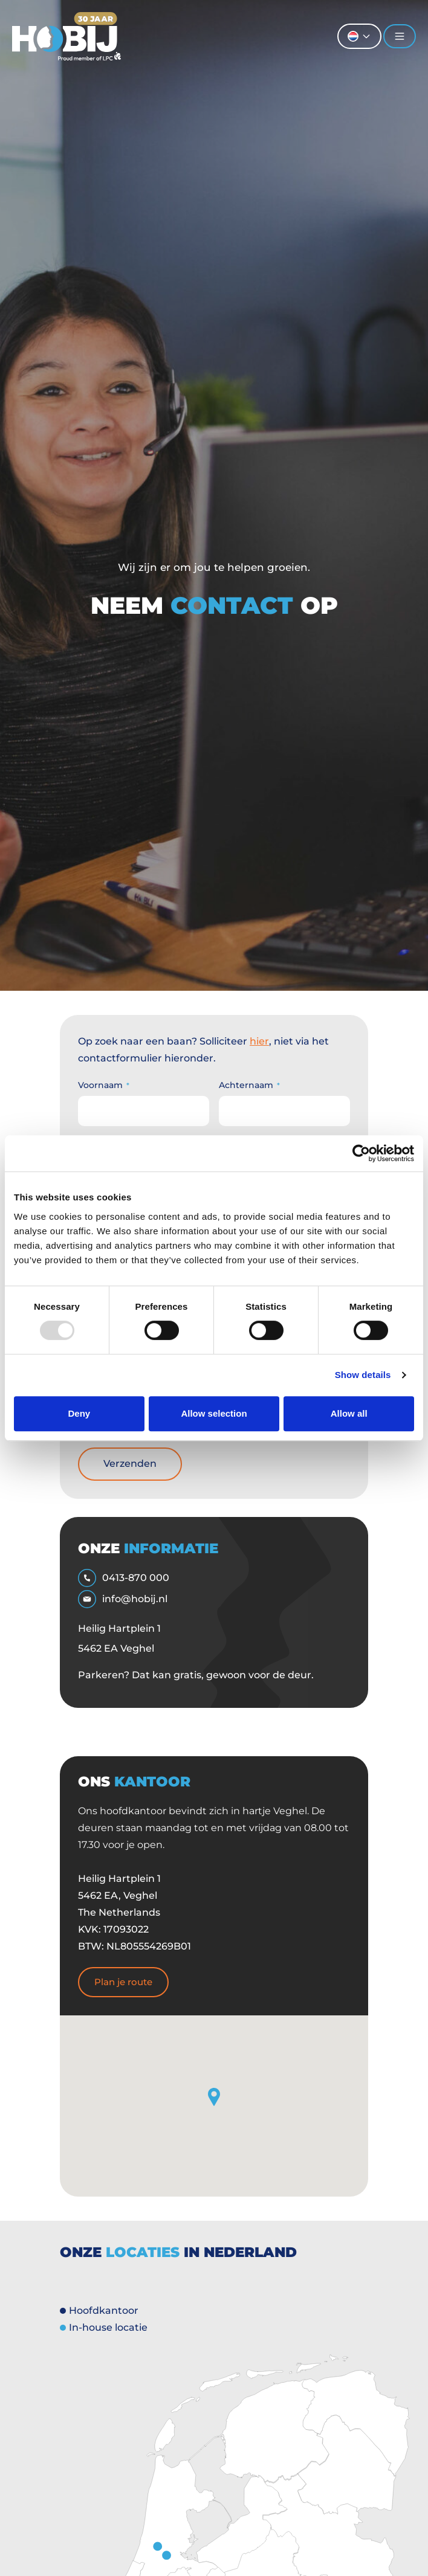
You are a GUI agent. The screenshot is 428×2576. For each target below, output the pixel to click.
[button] (214, 2097)
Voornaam (103, 1085)
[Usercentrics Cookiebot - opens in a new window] (361, 1153)
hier (259, 1041)
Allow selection (214, 1413)
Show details (363, 1375)
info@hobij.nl (122, 1599)
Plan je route (123, 1982)
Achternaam (249, 1085)
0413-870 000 (123, 1578)
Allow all (349, 1413)
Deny (79, 1413)
